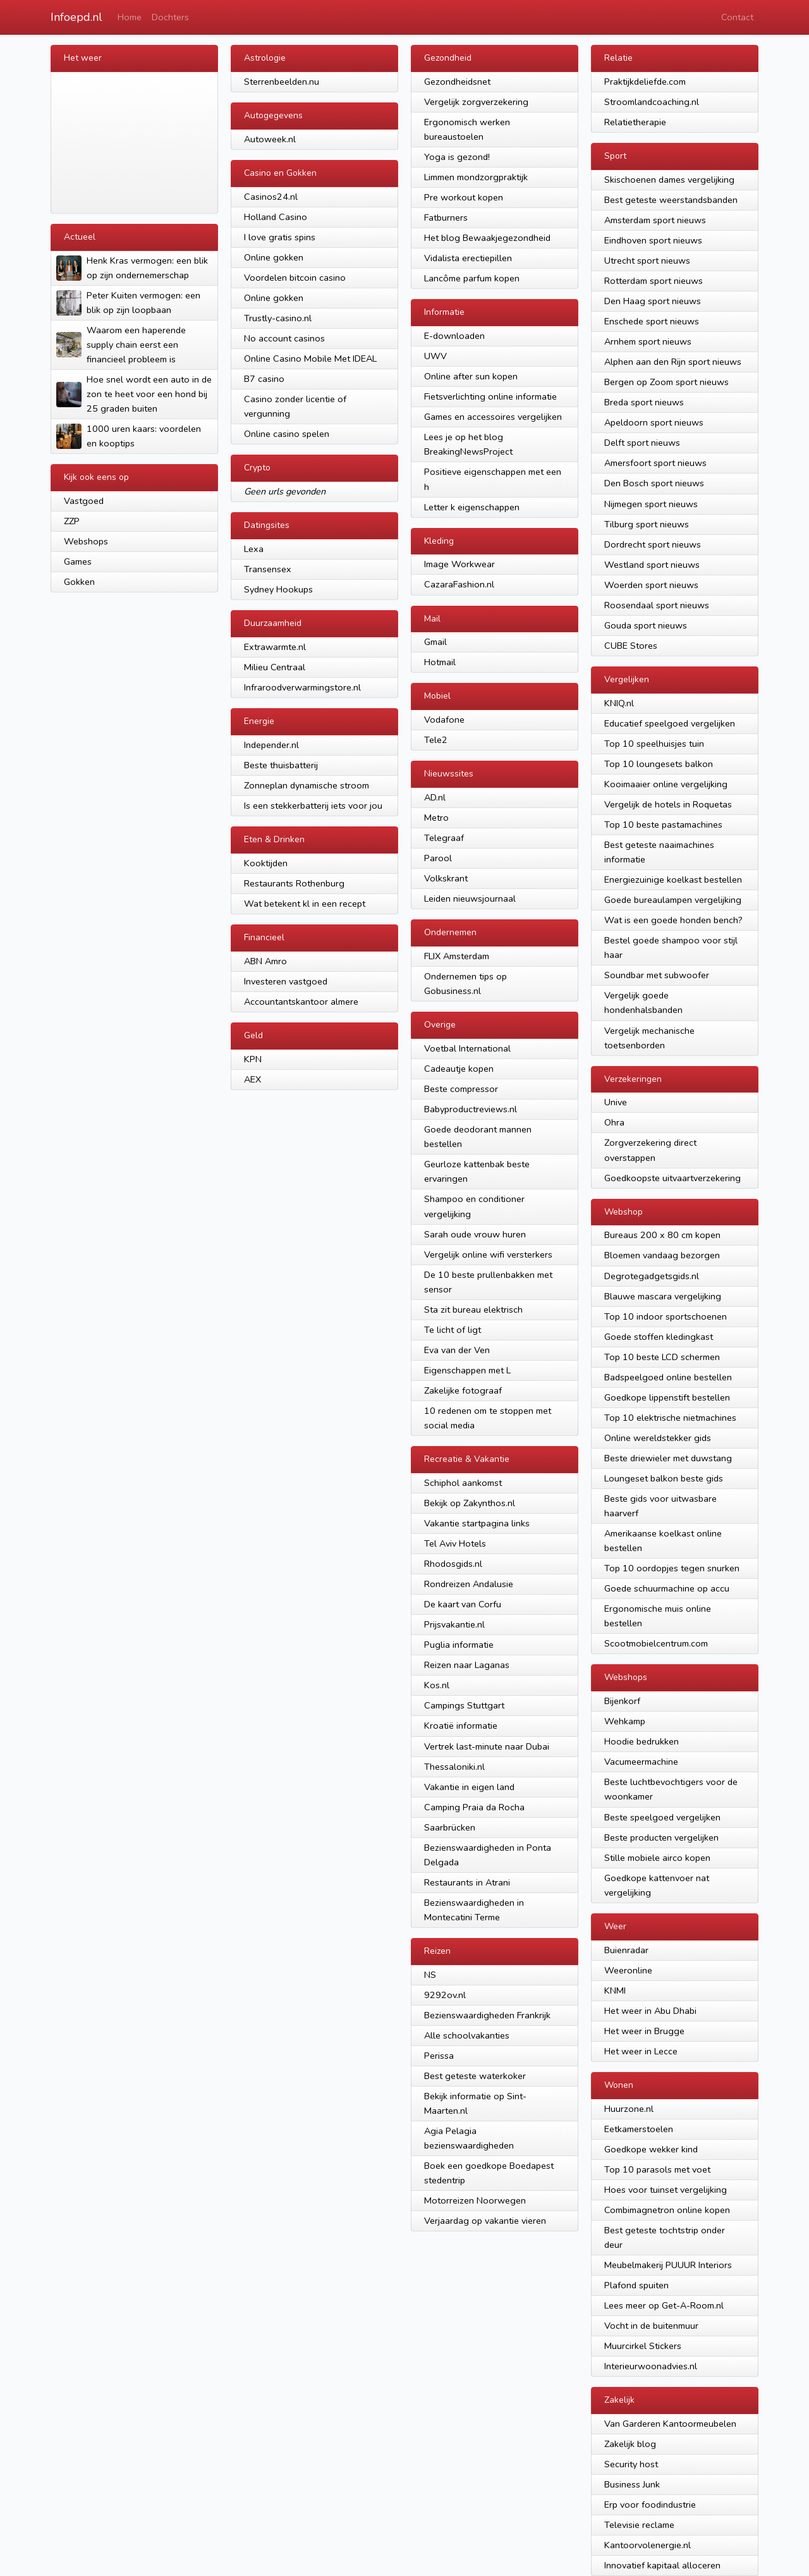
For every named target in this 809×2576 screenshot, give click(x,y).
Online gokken (273, 257)
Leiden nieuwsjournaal (470, 898)
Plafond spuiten (636, 2285)
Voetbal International (467, 1048)
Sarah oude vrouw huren (475, 1234)
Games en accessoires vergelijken (493, 416)
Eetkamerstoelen (638, 2129)
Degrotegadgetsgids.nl (651, 1276)
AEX (252, 1079)
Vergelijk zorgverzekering (476, 101)
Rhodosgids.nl (453, 1563)
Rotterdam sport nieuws (653, 280)
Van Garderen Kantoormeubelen (670, 2423)
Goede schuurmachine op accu (666, 1588)
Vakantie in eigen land (469, 1787)
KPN (253, 1059)
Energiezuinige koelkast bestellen (673, 879)
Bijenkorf (622, 1701)
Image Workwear (459, 564)
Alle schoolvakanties (466, 2035)
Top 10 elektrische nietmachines (670, 1417)
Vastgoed (84, 500)
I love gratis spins (279, 237)
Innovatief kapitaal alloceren (662, 2565)
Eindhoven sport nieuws (653, 240)
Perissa (439, 2055)
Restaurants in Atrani (467, 1882)
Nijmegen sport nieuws (651, 504)
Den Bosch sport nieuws (654, 483)
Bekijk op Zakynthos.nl (469, 1503)
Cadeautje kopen (459, 1068)
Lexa (254, 549)
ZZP (72, 521)
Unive (615, 1102)
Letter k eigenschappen (472, 507)
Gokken (79, 581)
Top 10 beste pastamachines (663, 824)
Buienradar (626, 1950)
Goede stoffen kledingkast (658, 1336)
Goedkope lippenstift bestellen (667, 1397)
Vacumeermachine (641, 1761)
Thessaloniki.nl (454, 1766)
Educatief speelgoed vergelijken (669, 723)
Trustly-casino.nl (278, 318)
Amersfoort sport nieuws (655, 463)
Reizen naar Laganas (466, 1665)
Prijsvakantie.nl (454, 1624)
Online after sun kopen (471, 376)
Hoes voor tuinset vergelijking (665, 2189)
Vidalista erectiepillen (468, 258)
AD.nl (435, 797)
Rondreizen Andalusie (468, 1584)
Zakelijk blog (630, 2444)
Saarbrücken (449, 1827)
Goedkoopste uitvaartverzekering (672, 1178)
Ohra (614, 1122)
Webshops (86, 541)
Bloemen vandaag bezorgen (662, 1255)
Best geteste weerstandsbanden (671, 199)
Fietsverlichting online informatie (490, 396)
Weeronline (628, 1970)
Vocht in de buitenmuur (651, 2325)
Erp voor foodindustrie (650, 2504)
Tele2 (435, 739)
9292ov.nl (445, 1995)
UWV (435, 356)
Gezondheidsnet (457, 81)
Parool (438, 858)
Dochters (170, 17)
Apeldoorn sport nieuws (653, 422)
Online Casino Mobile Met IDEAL (310, 358)
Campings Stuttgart (464, 1705)
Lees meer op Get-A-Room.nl (664, 2305)
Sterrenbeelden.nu (281, 81)
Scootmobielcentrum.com (656, 1643)
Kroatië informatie (460, 1725)
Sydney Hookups (278, 589)
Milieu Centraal (274, 667)
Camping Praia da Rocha (474, 1807)
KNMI (615, 1990)
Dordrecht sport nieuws (652, 544)
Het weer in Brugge (644, 2031)
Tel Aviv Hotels (455, 1543)
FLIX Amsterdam (456, 956)
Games (78, 561)
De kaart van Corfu (462, 1604)
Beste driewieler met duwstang (668, 1458)
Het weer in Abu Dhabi (650, 2010)
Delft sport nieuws (642, 442)
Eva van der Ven (457, 1350)
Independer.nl (271, 745)
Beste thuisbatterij (281, 765)
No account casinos (284, 338)
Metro (436, 817)
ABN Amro (265, 961)
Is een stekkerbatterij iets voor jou (313, 805)
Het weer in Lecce (641, 2051)
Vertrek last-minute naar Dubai (486, 1746)
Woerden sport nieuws (651, 585)
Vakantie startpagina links (477, 1523)
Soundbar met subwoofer (656, 975)
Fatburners (446, 217)
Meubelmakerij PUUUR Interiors (668, 2265)
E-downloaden (454, 335)
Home (130, 17)
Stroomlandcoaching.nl (651, 101)
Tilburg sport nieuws (646, 524)
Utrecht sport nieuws (647, 260)
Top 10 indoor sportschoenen (665, 1316)
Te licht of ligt (452, 1329)
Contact (737, 17)
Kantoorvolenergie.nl (647, 2545)
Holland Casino (275, 217)
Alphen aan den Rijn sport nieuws (672, 361)
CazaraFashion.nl (459, 584)
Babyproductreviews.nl (470, 1109)
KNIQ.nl (619, 703)
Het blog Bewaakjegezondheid (487, 237)
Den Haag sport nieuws (652, 301)
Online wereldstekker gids (657, 1438)
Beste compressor (461, 1089)
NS (430, 1974)
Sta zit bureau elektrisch (473, 1309)
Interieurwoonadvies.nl (650, 2366)
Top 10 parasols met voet (657, 2169)
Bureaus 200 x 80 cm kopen (662, 1235)
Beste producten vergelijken (661, 1837)
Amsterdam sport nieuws (655, 220)
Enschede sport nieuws (651, 321)
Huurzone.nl (629, 2108)
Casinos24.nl (271, 196)
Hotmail (440, 662)
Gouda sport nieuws (645, 625)
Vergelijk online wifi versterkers (488, 1254)
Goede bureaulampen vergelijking (672, 899)
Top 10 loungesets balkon (658, 763)
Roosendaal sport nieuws (656, 605)
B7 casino (264, 378)
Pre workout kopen (463, 197)
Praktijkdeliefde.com (645, 81)
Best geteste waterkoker (475, 2076)
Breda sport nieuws (644, 402)
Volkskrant (446, 878)
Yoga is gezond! (457, 156)
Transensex (267, 569)
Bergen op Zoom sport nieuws (666, 382)
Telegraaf (444, 837)
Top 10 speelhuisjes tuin (654, 743)
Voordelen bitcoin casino (295, 277)
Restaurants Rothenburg (294, 883)
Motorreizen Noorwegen (475, 2200)
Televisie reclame (639, 2524)
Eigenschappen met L (467, 1370)
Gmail (435, 641)
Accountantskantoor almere (301, 1001)
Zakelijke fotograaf (463, 1390)
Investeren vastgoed (285, 981)
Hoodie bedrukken (641, 1741)
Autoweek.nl (270, 139)
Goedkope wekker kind (651, 2149)
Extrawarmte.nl (275, 647)
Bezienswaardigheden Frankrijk (487, 2015)
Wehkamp (624, 1721)
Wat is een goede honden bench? (673, 920)
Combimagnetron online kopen (667, 2210)
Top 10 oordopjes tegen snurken (671, 1568)
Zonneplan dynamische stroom (306, 785)
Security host (631, 2464)
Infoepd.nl (76, 17)
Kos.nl (436, 1685)
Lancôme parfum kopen (472, 278)
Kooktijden (266, 863)
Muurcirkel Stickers (642, 2346)
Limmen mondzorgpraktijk (476, 177)
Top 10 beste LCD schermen (662, 1357)
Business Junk (632, 2484)
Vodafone (444, 719)
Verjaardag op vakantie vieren (485, 2220)
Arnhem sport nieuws (647, 341)
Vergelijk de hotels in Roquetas (668, 804)
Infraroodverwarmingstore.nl (302, 687)
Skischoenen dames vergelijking (669, 179)
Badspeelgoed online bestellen (668, 1377)
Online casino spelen (286, 433)
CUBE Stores (630, 645)
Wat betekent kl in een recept (304, 903)
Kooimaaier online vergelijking (665, 784)
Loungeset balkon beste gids (663, 1478)
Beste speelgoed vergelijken (662, 1817)
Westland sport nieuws (652, 564)
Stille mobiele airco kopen (657, 1857)
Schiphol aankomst (463, 1482)
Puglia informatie (459, 1644)
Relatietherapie (635, 122)
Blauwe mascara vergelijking (662, 1296)
